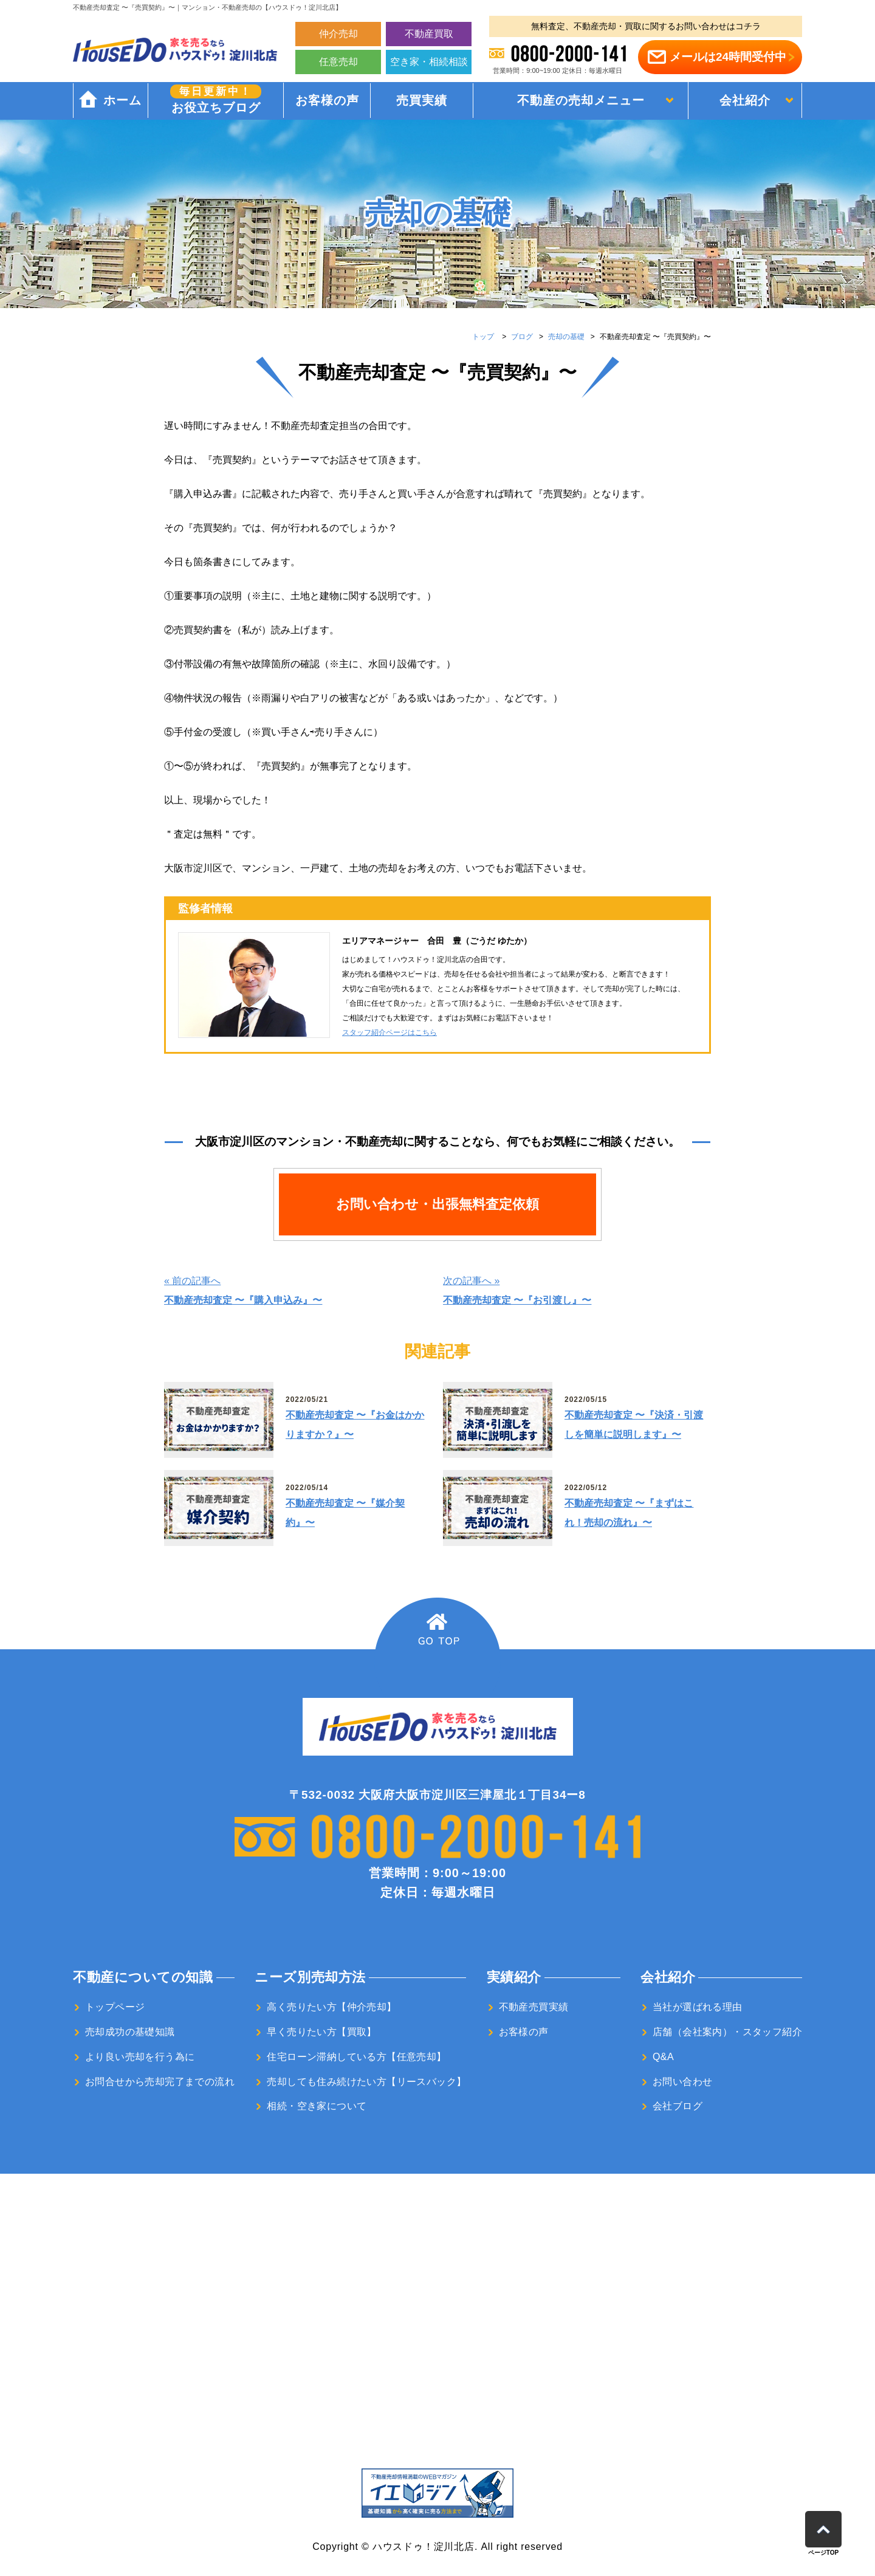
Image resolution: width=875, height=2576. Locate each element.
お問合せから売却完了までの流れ (160, 2081)
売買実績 (421, 101)
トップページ (115, 2007)
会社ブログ (677, 2106)
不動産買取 (429, 34)
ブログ (522, 336)
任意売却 (338, 62)
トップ (483, 336)
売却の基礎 (566, 336)
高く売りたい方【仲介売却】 (331, 2007)
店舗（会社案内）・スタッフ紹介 (727, 2032)
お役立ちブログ (215, 99)
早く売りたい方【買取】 (321, 2032)
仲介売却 (338, 34)
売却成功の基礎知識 (130, 2032)
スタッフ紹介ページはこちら (389, 1032)
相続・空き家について (316, 2106)
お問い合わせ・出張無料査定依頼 (437, 1204)
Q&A (663, 2057)
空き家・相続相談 (429, 62)
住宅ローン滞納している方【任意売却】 (356, 2057)
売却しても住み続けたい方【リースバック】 (366, 2081)
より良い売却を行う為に (139, 2057)
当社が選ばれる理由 (698, 2007)
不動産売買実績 (534, 2007)
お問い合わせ (682, 2081)
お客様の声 (326, 101)
